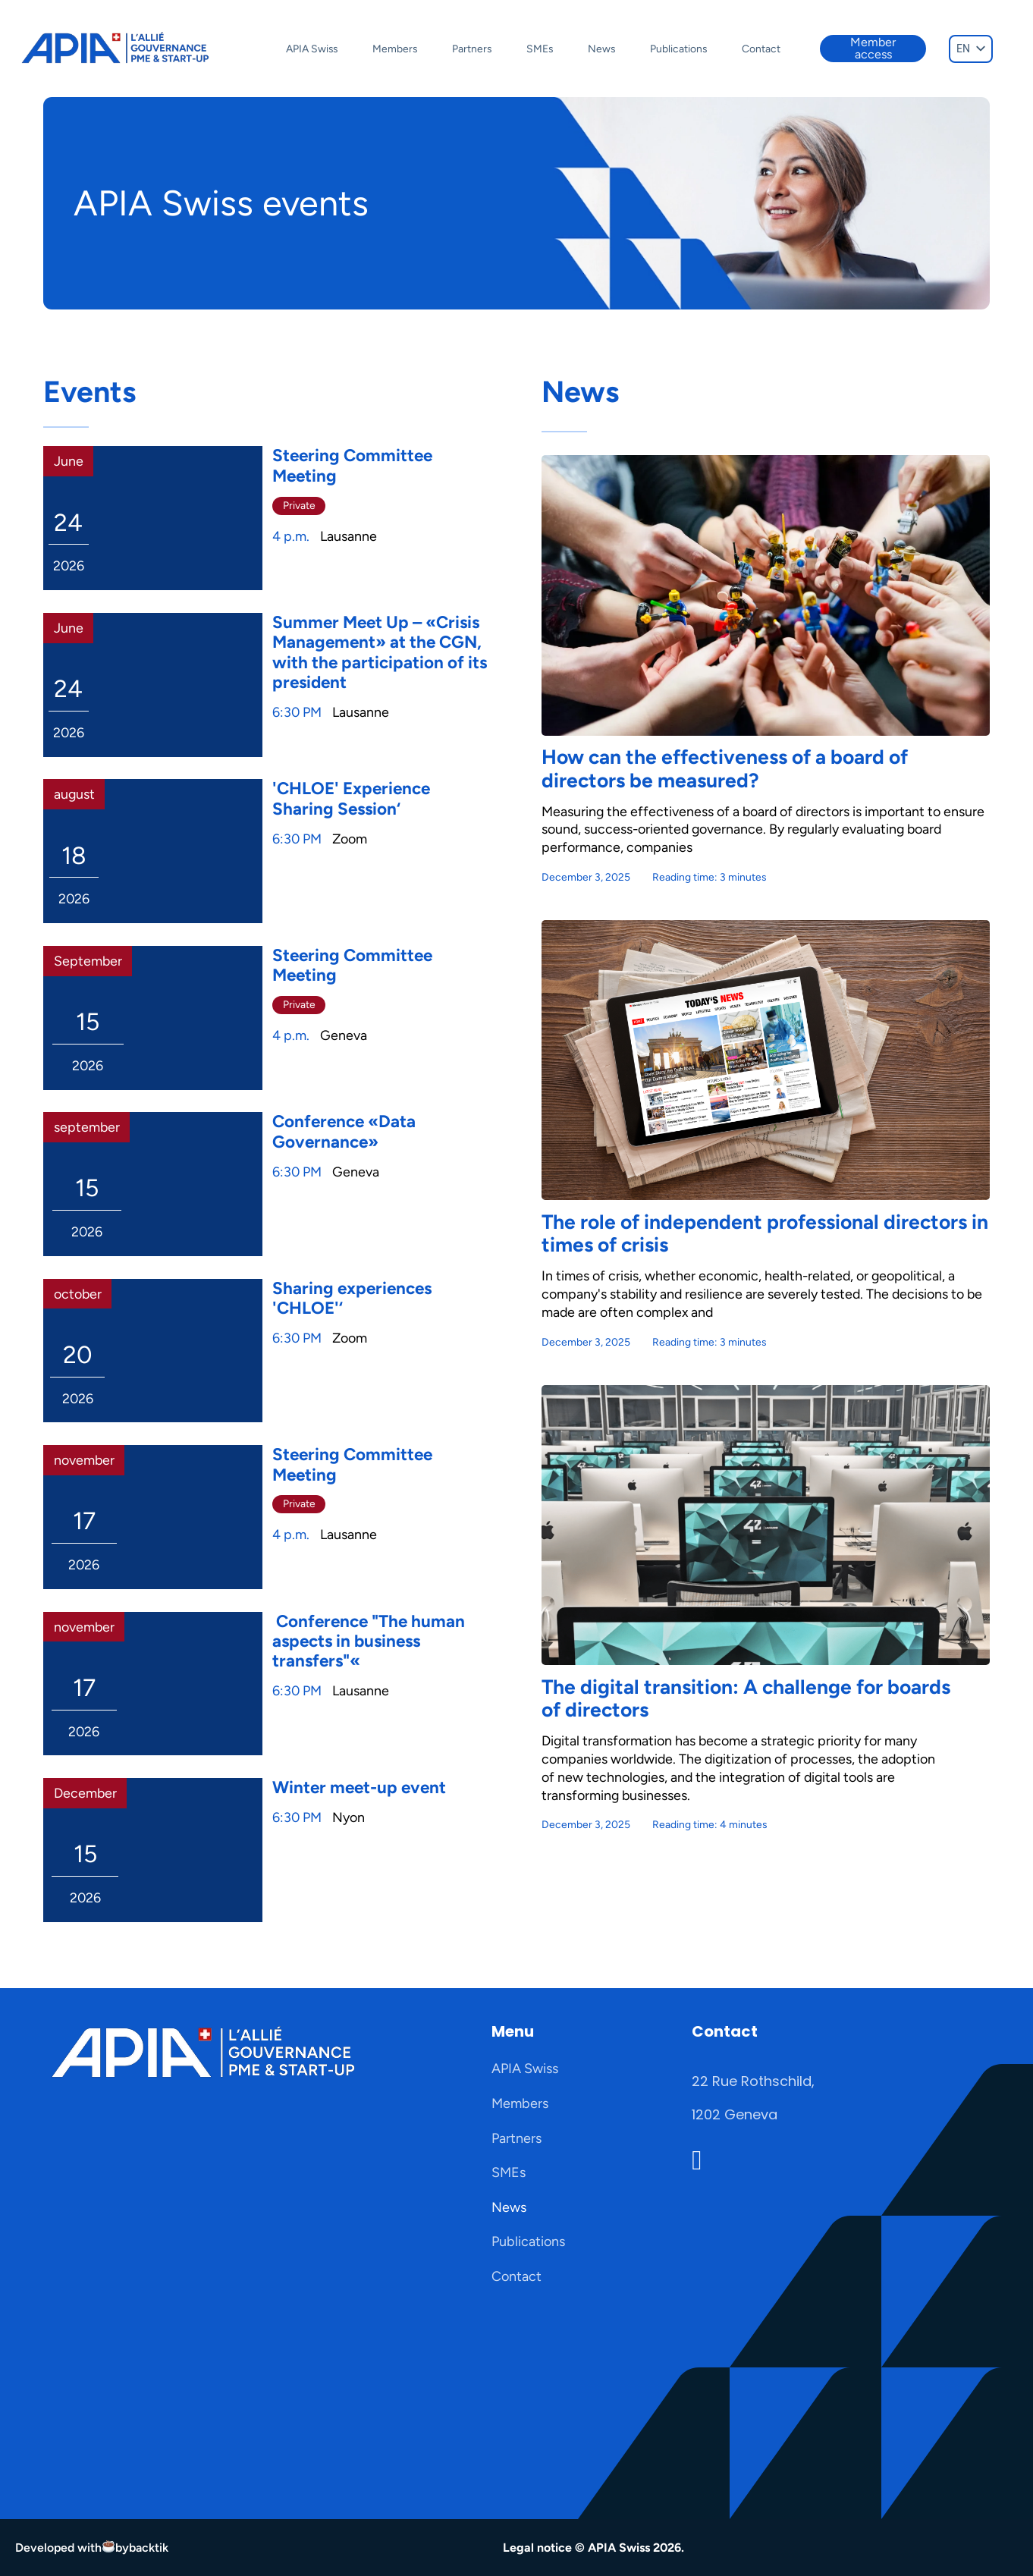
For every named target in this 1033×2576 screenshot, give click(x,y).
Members (394, 48)
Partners (471, 48)
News (601, 48)
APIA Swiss (312, 48)
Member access (873, 48)
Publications (678, 48)
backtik (148, 2547)
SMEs (539, 48)
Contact (761, 48)
